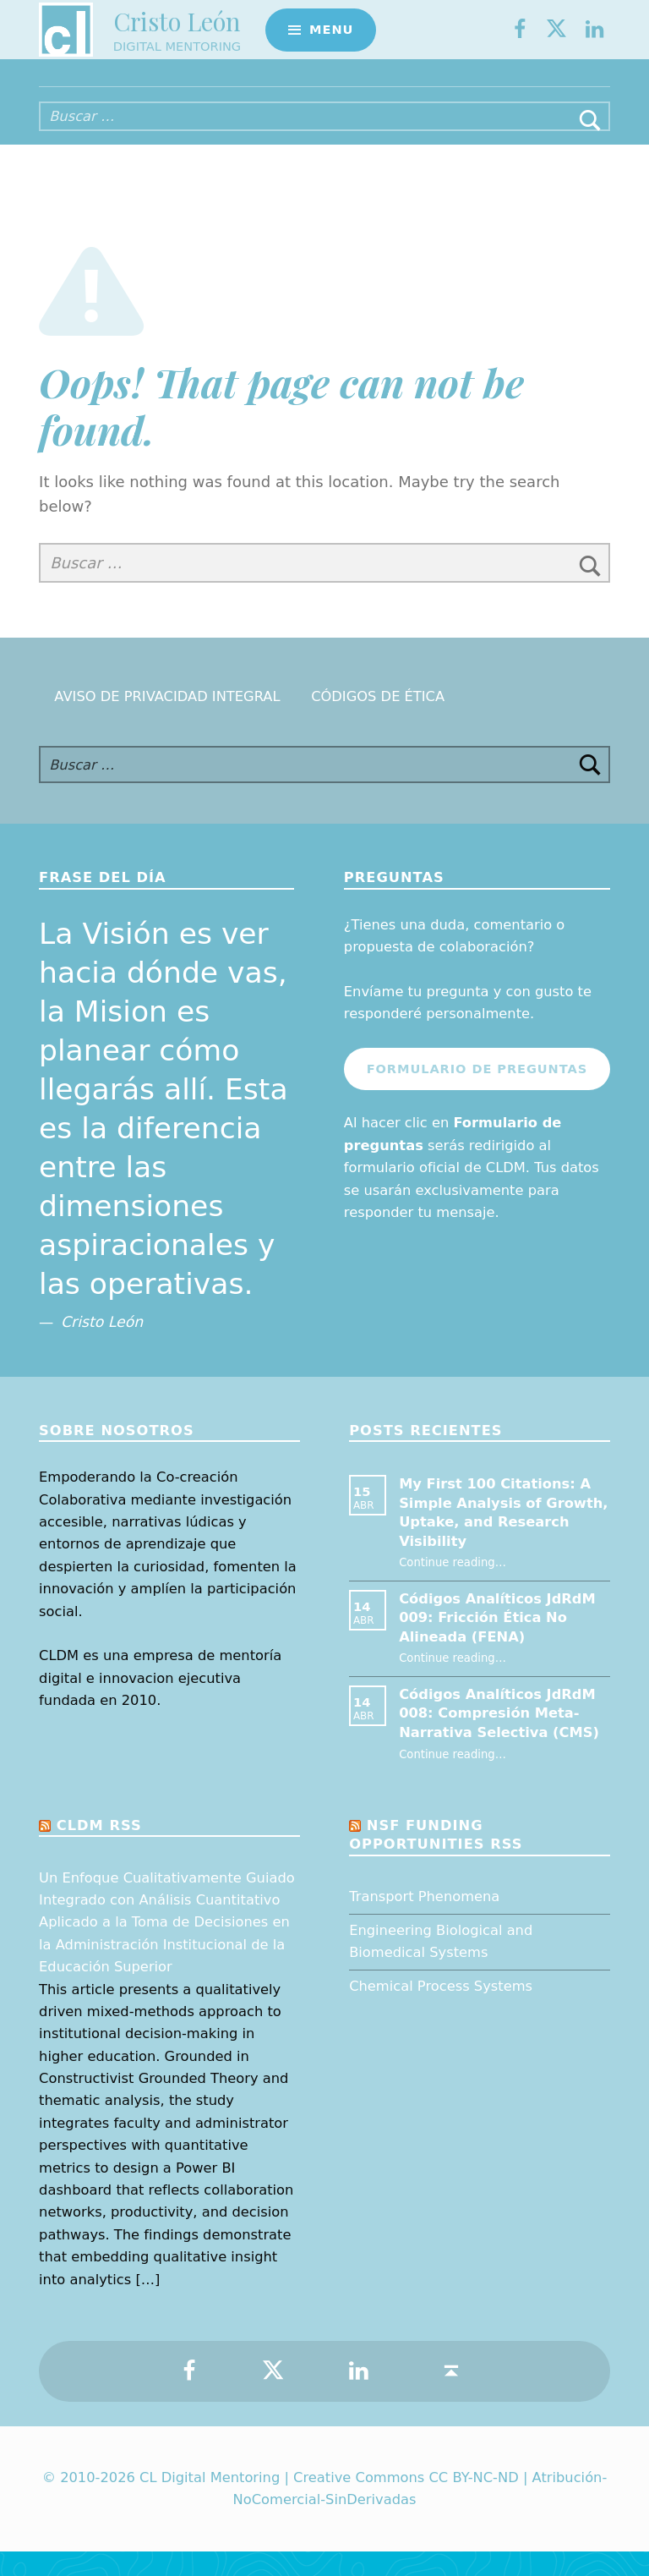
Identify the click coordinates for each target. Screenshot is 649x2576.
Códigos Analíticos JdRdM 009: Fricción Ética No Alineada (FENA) (497, 1642)
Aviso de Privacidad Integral (167, 721)
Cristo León (176, 30)
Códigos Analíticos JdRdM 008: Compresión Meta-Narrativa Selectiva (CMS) (499, 1738)
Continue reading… (452, 1587)
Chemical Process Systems (440, 2011)
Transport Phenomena (424, 1921)
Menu (331, 38)
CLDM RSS (99, 1850)
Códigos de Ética (377, 721)
